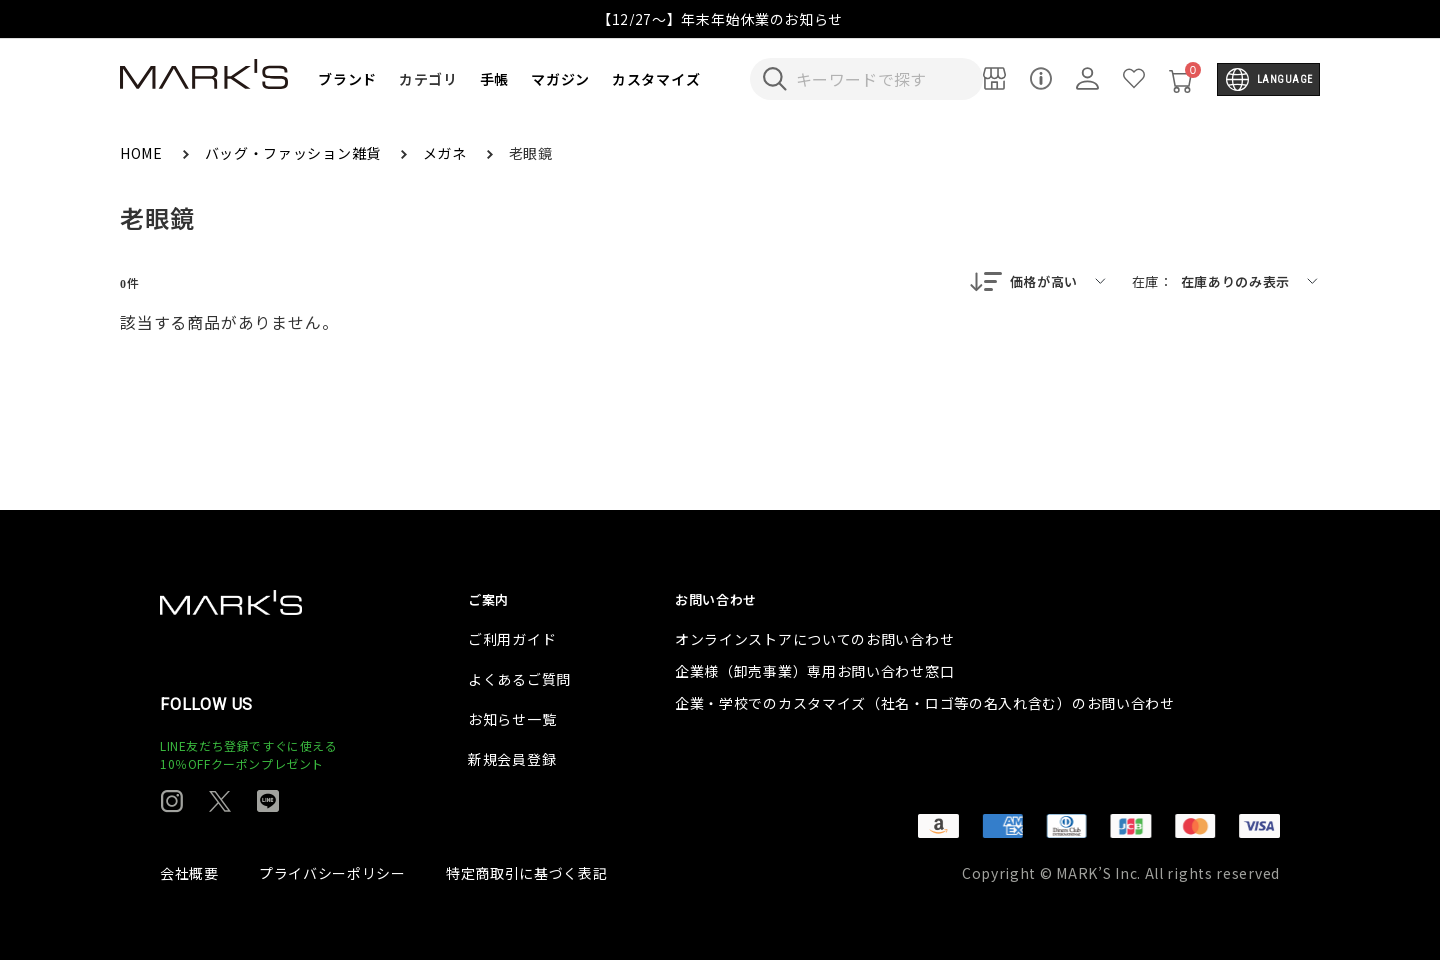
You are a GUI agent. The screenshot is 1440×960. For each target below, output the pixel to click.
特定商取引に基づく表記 (527, 873)
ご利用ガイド (512, 639)
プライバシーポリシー (332, 873)
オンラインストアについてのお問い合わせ (814, 639)
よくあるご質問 (519, 679)
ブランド (347, 79)
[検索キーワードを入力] (880, 79)
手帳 (494, 79)
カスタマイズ (656, 79)
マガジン (560, 79)
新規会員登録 (512, 759)
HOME (143, 153)
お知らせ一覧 (512, 719)
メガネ (447, 153)
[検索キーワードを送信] (775, 79)
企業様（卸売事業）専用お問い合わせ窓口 (814, 671)
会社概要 (189, 873)
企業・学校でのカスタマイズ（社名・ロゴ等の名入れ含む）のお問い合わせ (925, 703)
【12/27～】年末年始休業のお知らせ (720, 19)
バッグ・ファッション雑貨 (295, 153)
